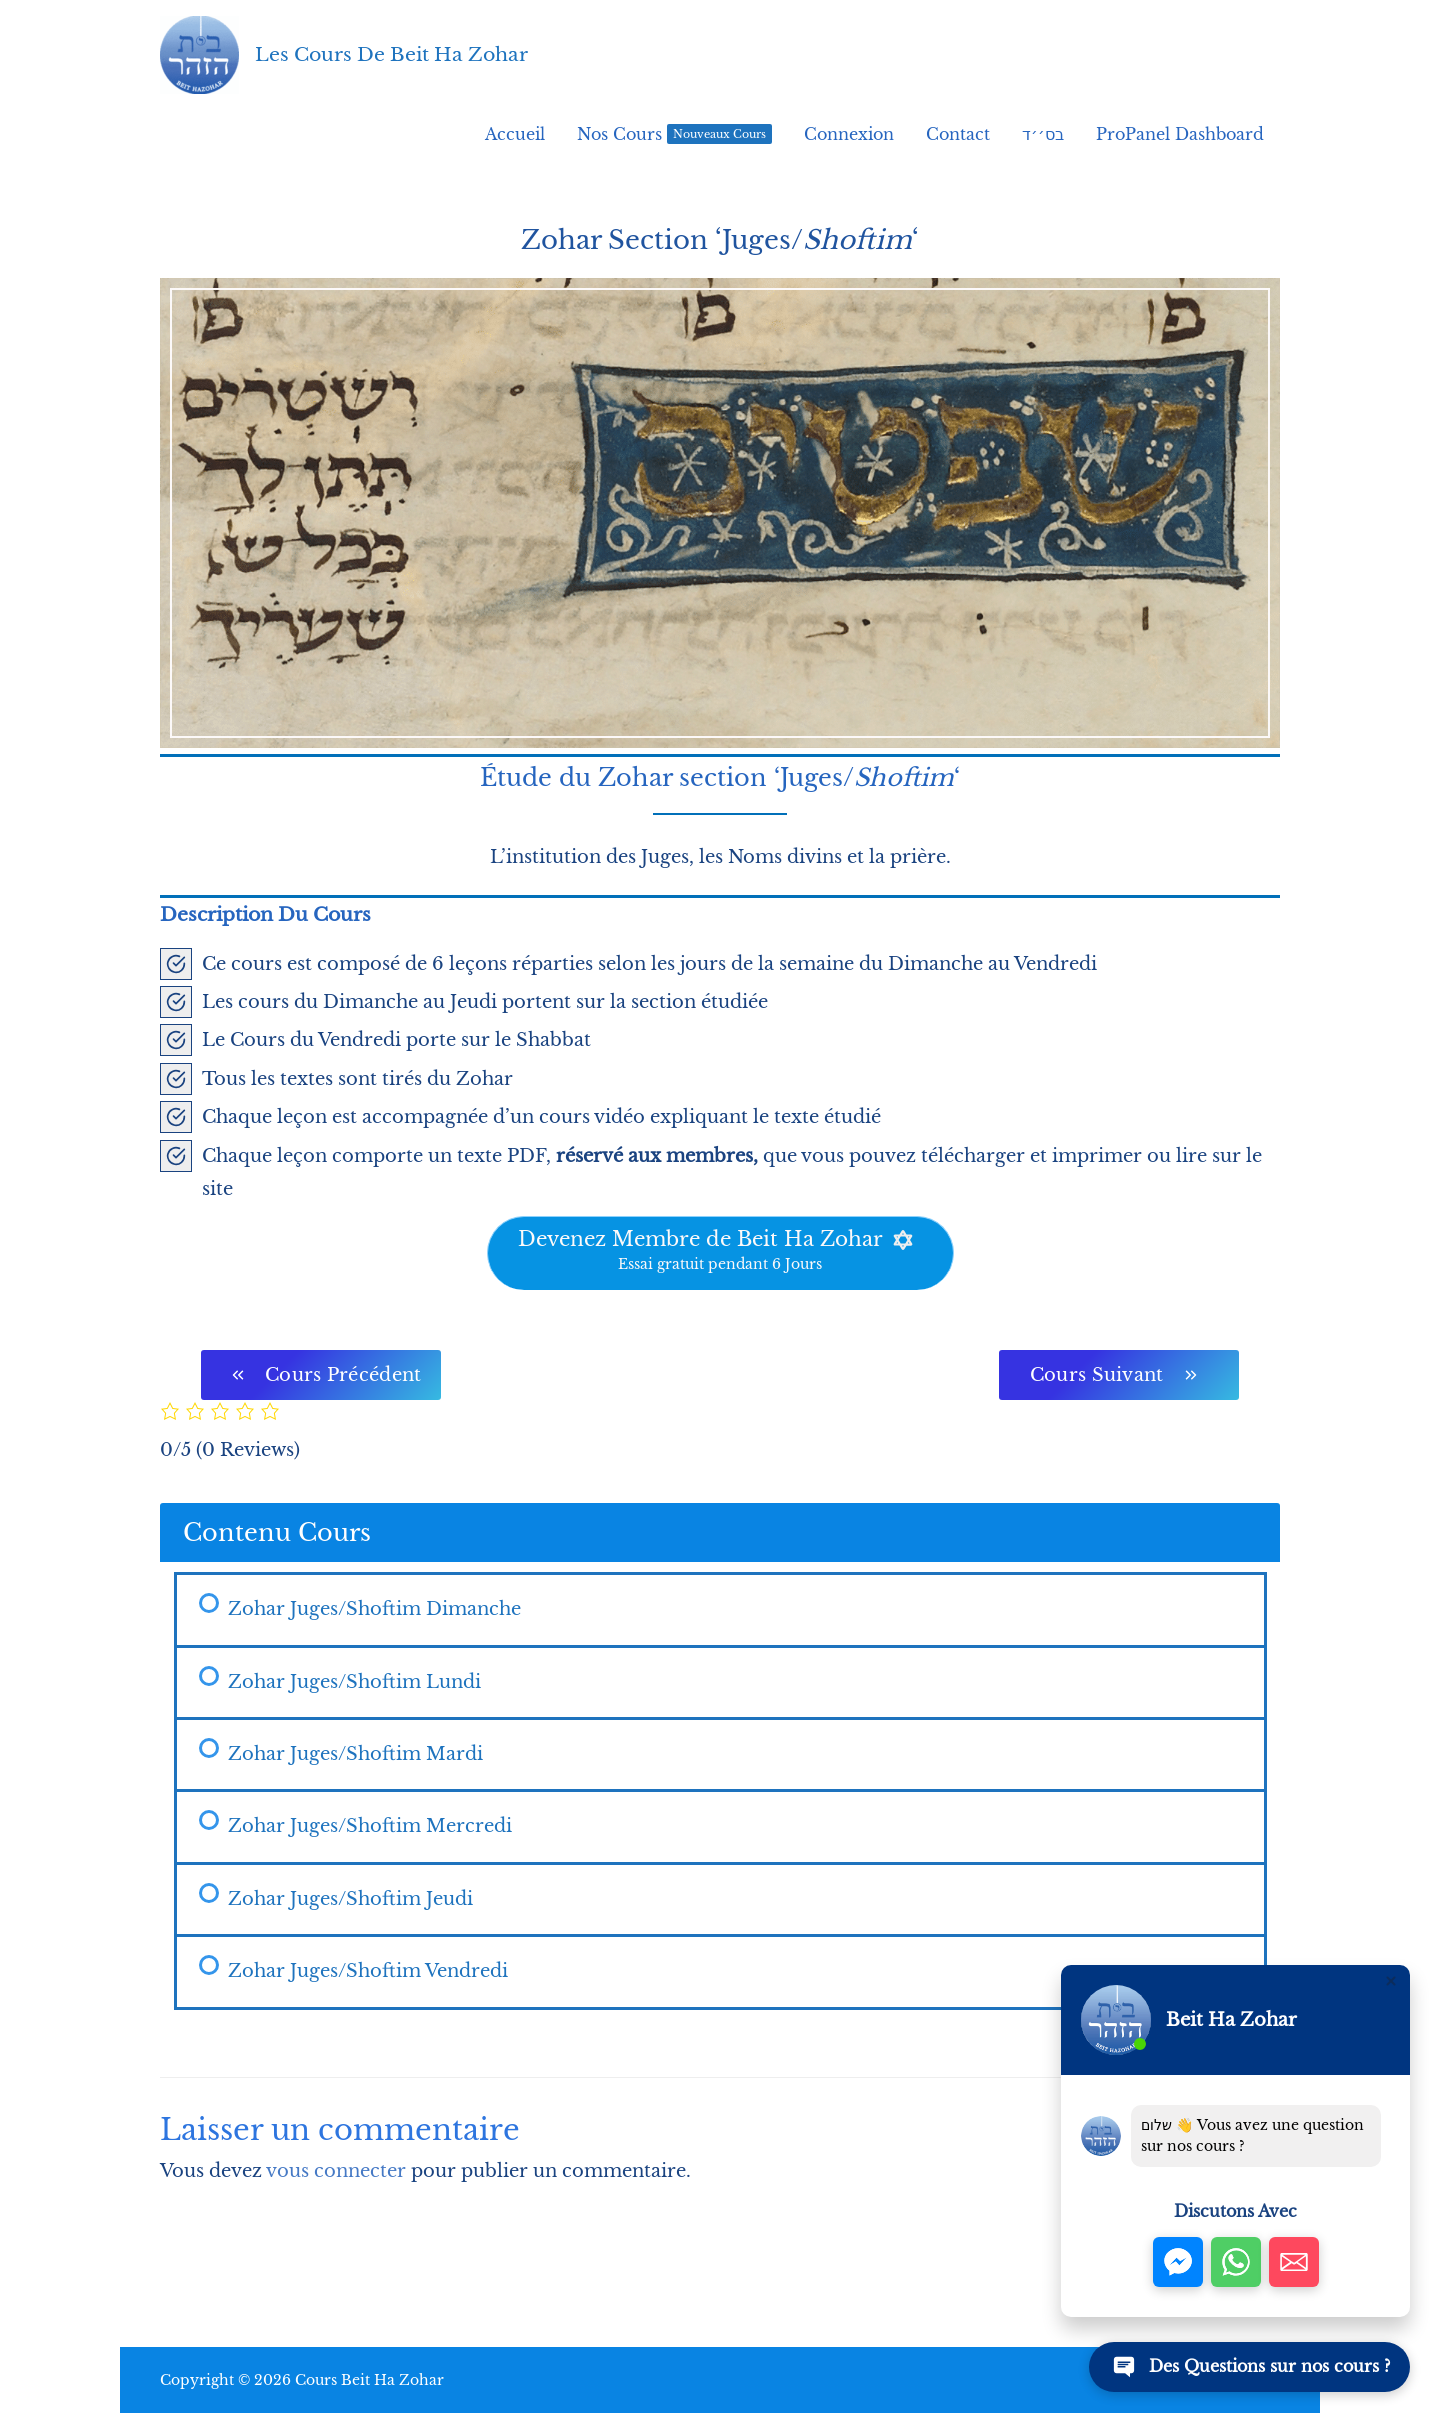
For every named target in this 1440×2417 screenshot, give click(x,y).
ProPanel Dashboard (1180, 146)
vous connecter (336, 2175)
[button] (1172, 2262)
